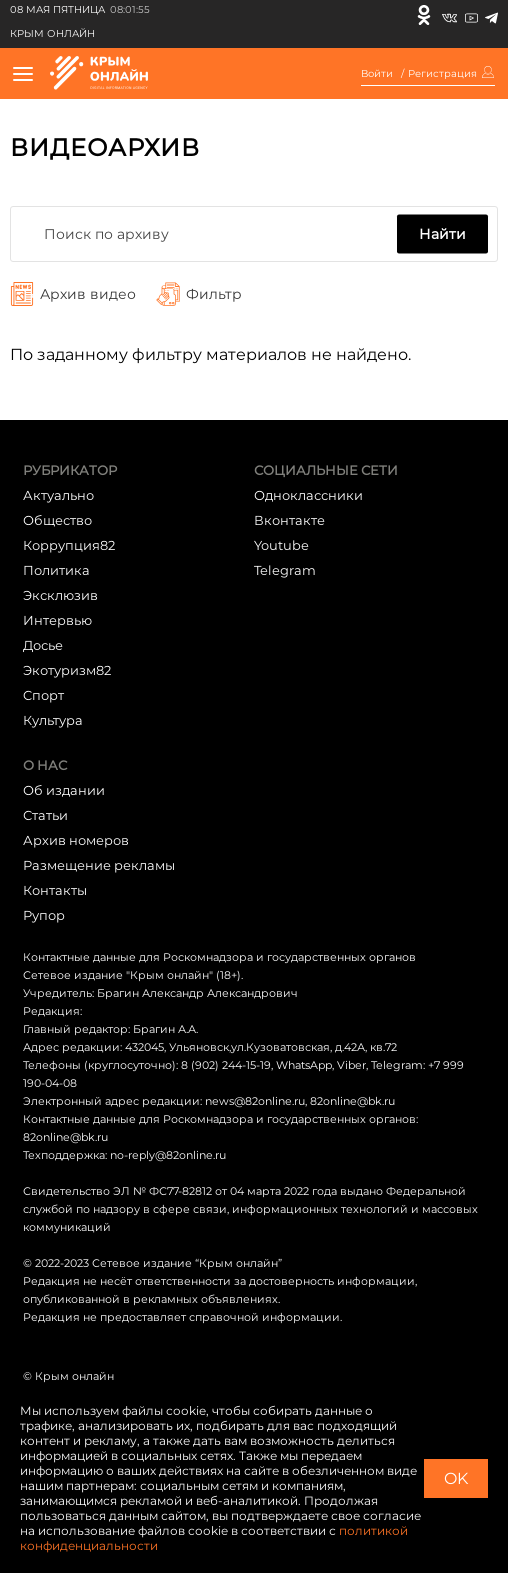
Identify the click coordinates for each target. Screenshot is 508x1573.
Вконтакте (289, 520)
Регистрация (442, 74)
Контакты (55, 890)
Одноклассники (308, 495)
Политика (56, 570)
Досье (43, 645)
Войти (377, 74)
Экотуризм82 (67, 670)
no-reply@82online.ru (168, 1155)
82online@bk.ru (352, 1101)
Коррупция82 (69, 545)
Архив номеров (76, 840)
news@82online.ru (255, 1101)
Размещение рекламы (99, 865)
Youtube (281, 545)
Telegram (285, 570)
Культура (53, 720)
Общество (57, 520)
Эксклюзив (60, 595)
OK (456, 1478)
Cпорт (43, 695)
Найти (442, 234)
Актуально (58, 495)
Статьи (45, 815)
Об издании (64, 790)
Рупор (44, 915)
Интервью (57, 620)
